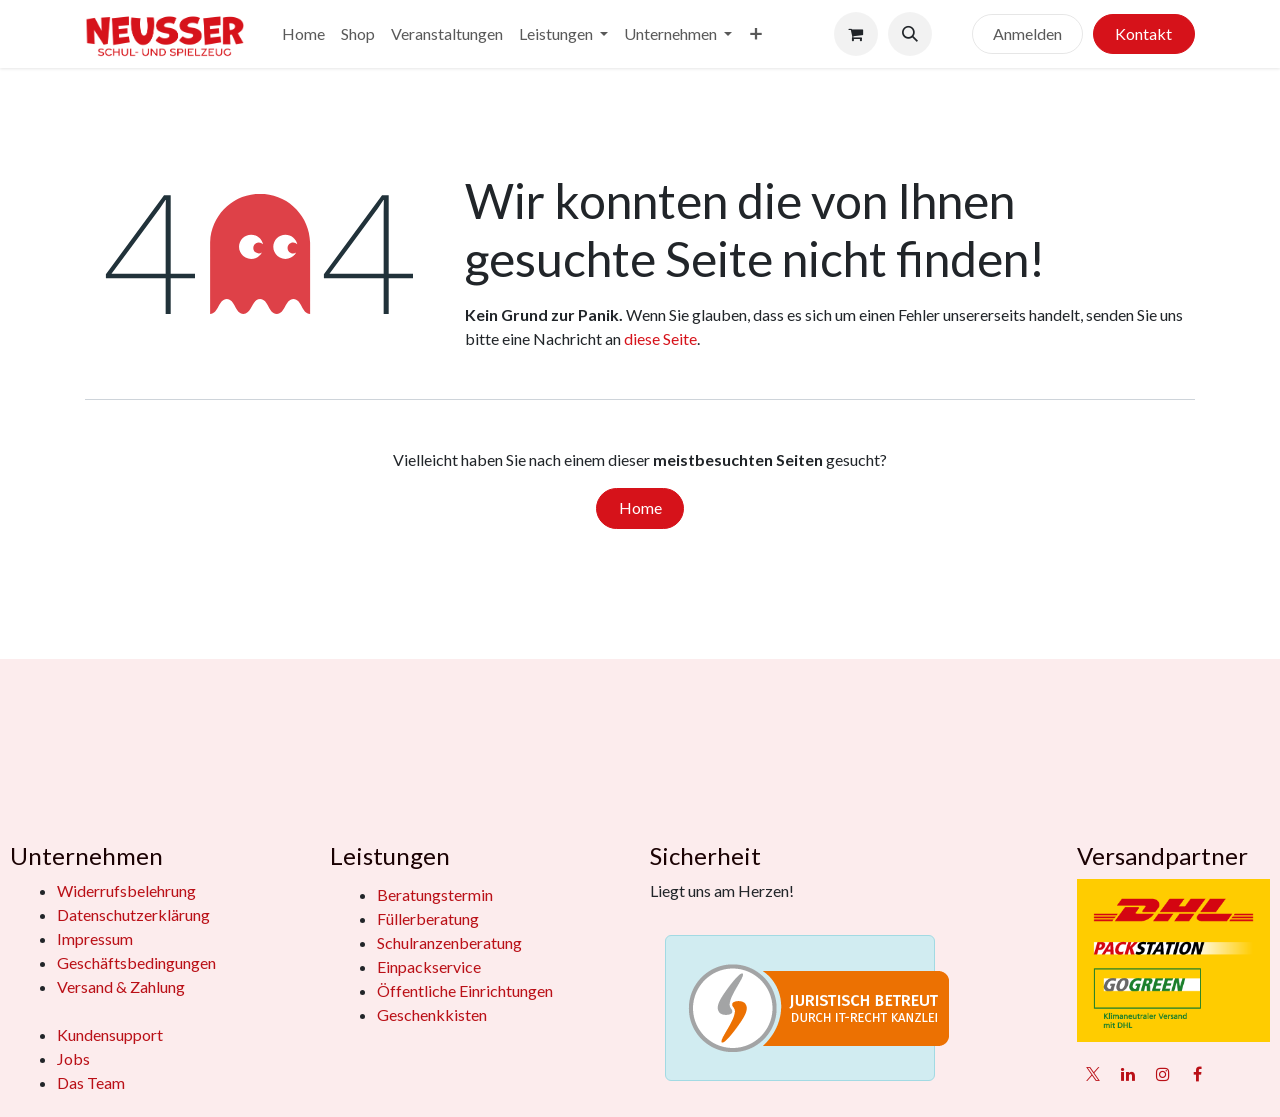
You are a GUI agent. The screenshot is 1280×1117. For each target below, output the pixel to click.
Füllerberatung (428, 918)
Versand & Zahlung (121, 986)
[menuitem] (303, 34)
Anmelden (1027, 33)
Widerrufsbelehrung (126, 890)
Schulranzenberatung (449, 942)
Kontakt (1143, 33)
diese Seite (660, 338)
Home (640, 507)
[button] (910, 34)
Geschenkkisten (432, 1014)
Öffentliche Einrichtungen (465, 990)
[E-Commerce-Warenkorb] (856, 34)
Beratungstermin (435, 894)
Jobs (73, 1058)
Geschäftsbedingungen (136, 962)
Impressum (95, 938)
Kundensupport (110, 1034)
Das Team (91, 1082)
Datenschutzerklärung (133, 914)
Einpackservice (429, 966)
